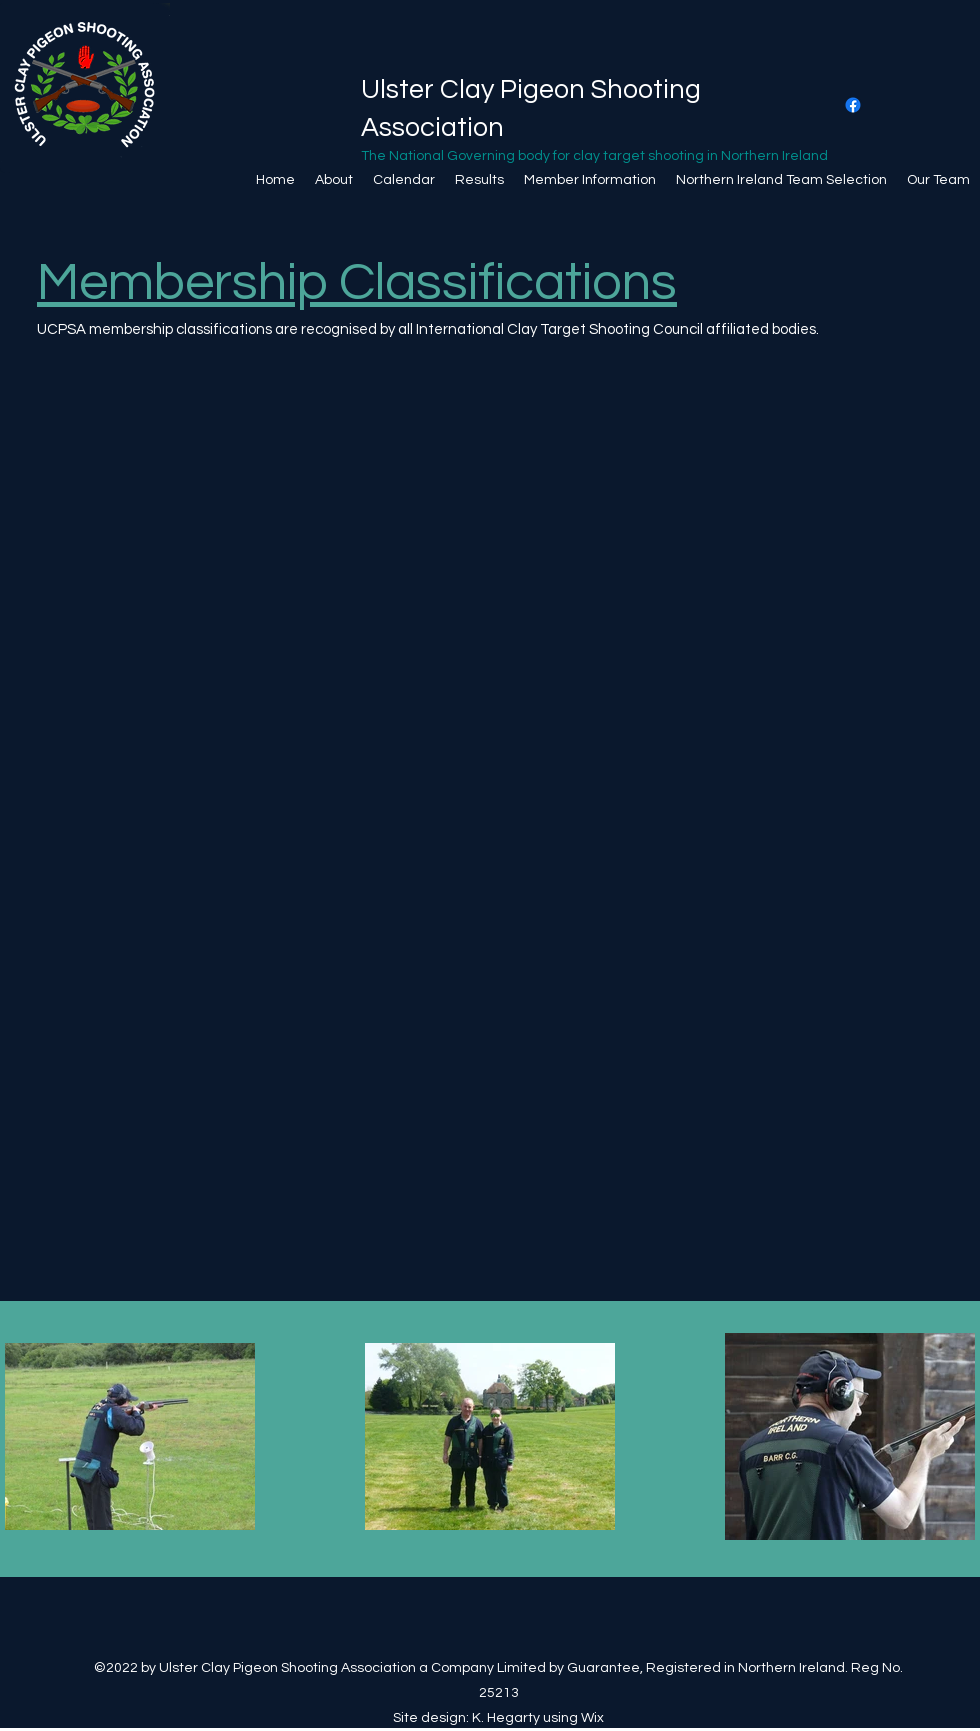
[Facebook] (853, 105)
